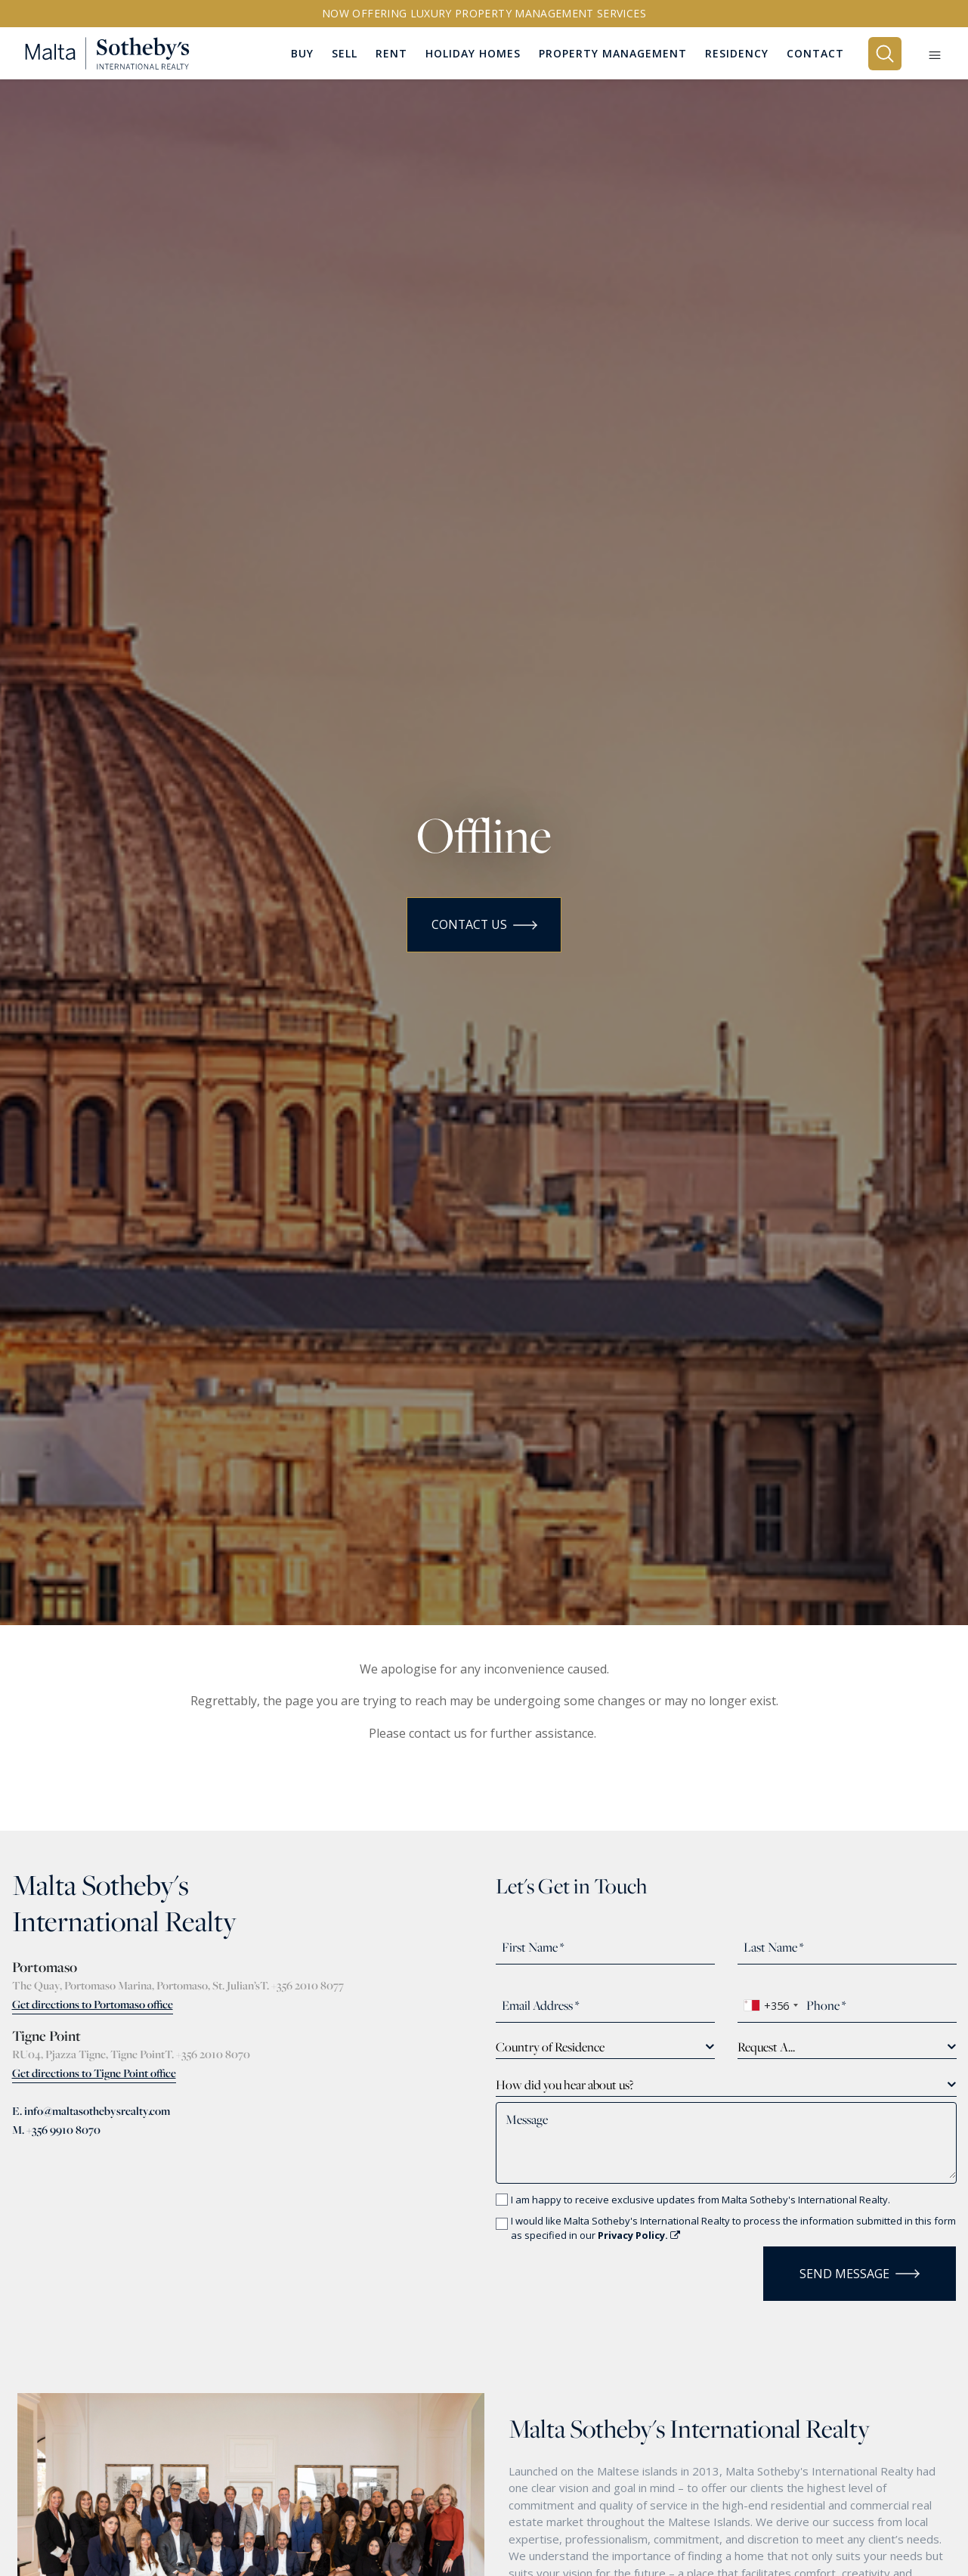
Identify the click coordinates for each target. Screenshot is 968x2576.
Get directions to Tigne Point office (94, 2073)
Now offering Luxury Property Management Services (484, 13)
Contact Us (484, 925)
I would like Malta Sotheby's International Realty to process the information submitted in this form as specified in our (733, 2228)
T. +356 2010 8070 (207, 2054)
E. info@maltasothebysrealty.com (91, 2111)
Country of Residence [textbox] (550, 2047)
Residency (737, 53)
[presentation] (584, 2269)
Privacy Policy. (639, 2235)
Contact (815, 53)
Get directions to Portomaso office (92, 2004)
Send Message (859, 2273)
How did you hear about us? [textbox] (564, 2085)
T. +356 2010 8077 (302, 1985)
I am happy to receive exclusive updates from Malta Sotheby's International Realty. (700, 2199)
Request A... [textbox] (766, 2047)
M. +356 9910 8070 (56, 2130)
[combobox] (770, 2005)
